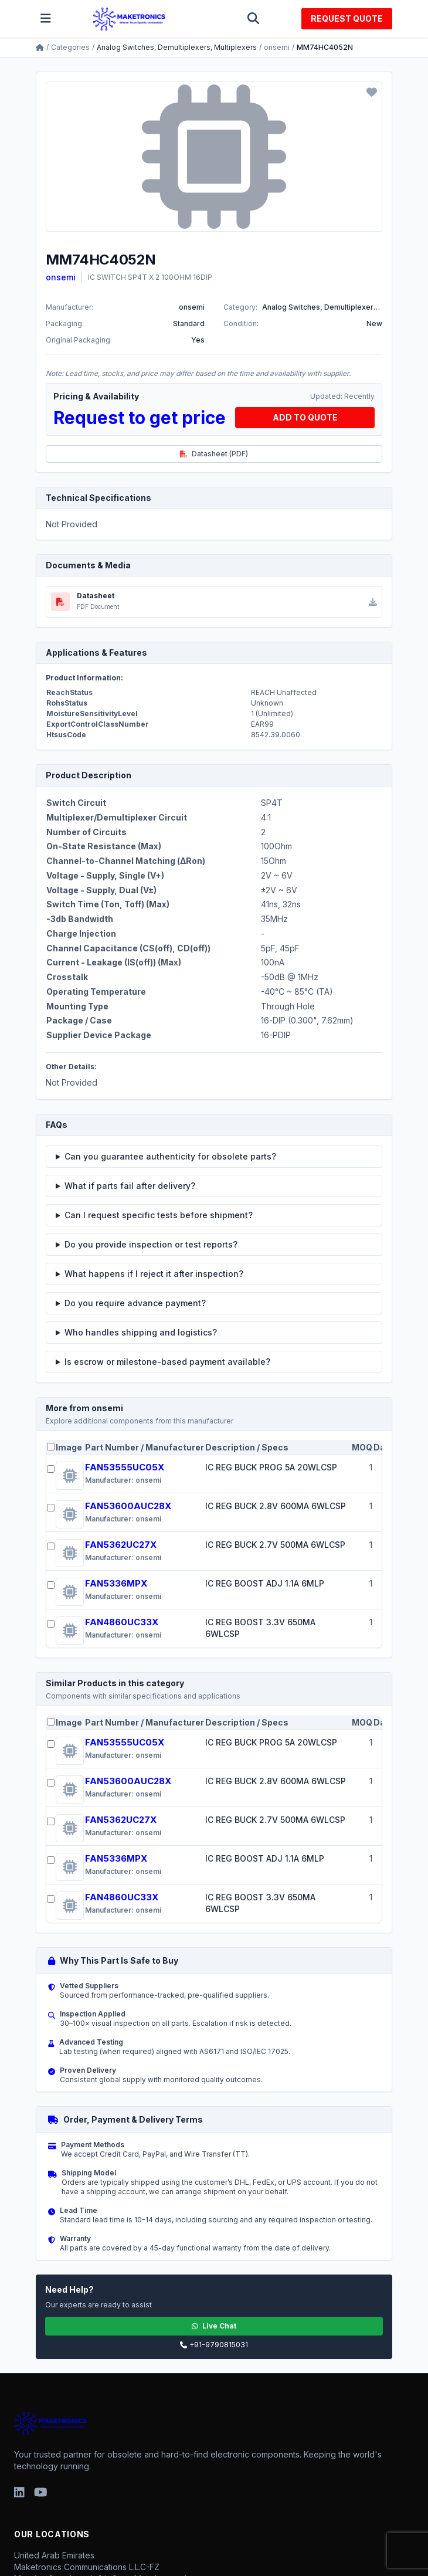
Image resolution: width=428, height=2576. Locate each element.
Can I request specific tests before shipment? (158, 1215)
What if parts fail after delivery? (129, 1186)
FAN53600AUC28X (128, 1505)
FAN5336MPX (116, 1583)
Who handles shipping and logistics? (140, 1332)
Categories (70, 47)
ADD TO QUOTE (305, 417)
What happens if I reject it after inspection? (153, 1274)
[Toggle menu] (46, 18)
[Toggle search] (253, 18)
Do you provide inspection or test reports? (150, 1244)
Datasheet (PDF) (214, 453)
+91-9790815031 (214, 2344)
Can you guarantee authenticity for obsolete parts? (170, 1156)
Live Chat (214, 2325)
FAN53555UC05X (124, 1467)
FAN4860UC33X (121, 1622)
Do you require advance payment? (135, 1303)
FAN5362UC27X (121, 1544)
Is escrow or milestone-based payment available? (167, 1362)
